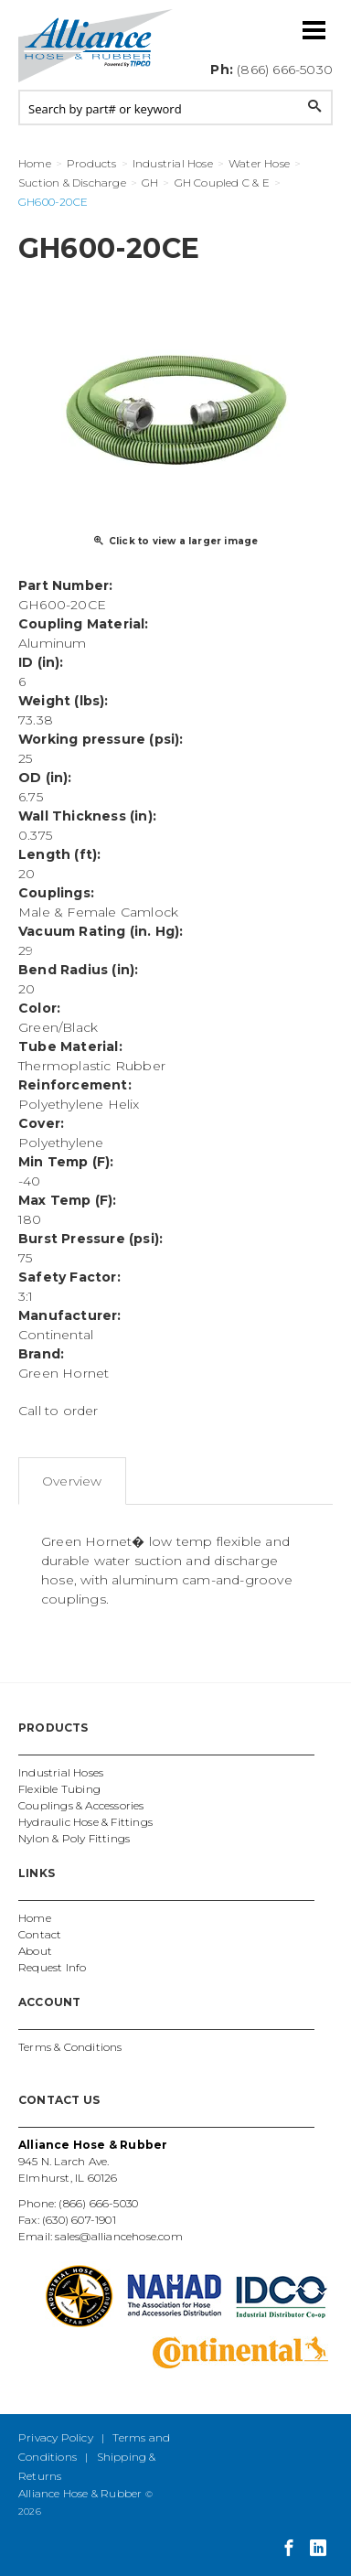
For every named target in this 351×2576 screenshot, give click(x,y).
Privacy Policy (55, 2437)
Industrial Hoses (60, 1772)
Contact (39, 1934)
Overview (72, 1481)
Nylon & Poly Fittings (74, 1838)
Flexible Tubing (59, 1789)
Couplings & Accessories (81, 1805)
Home (34, 1918)
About (35, 1951)
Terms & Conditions (70, 2047)
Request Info (52, 1967)
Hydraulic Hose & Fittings (85, 1822)
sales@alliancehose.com (118, 2236)
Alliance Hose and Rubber (96, 45)
